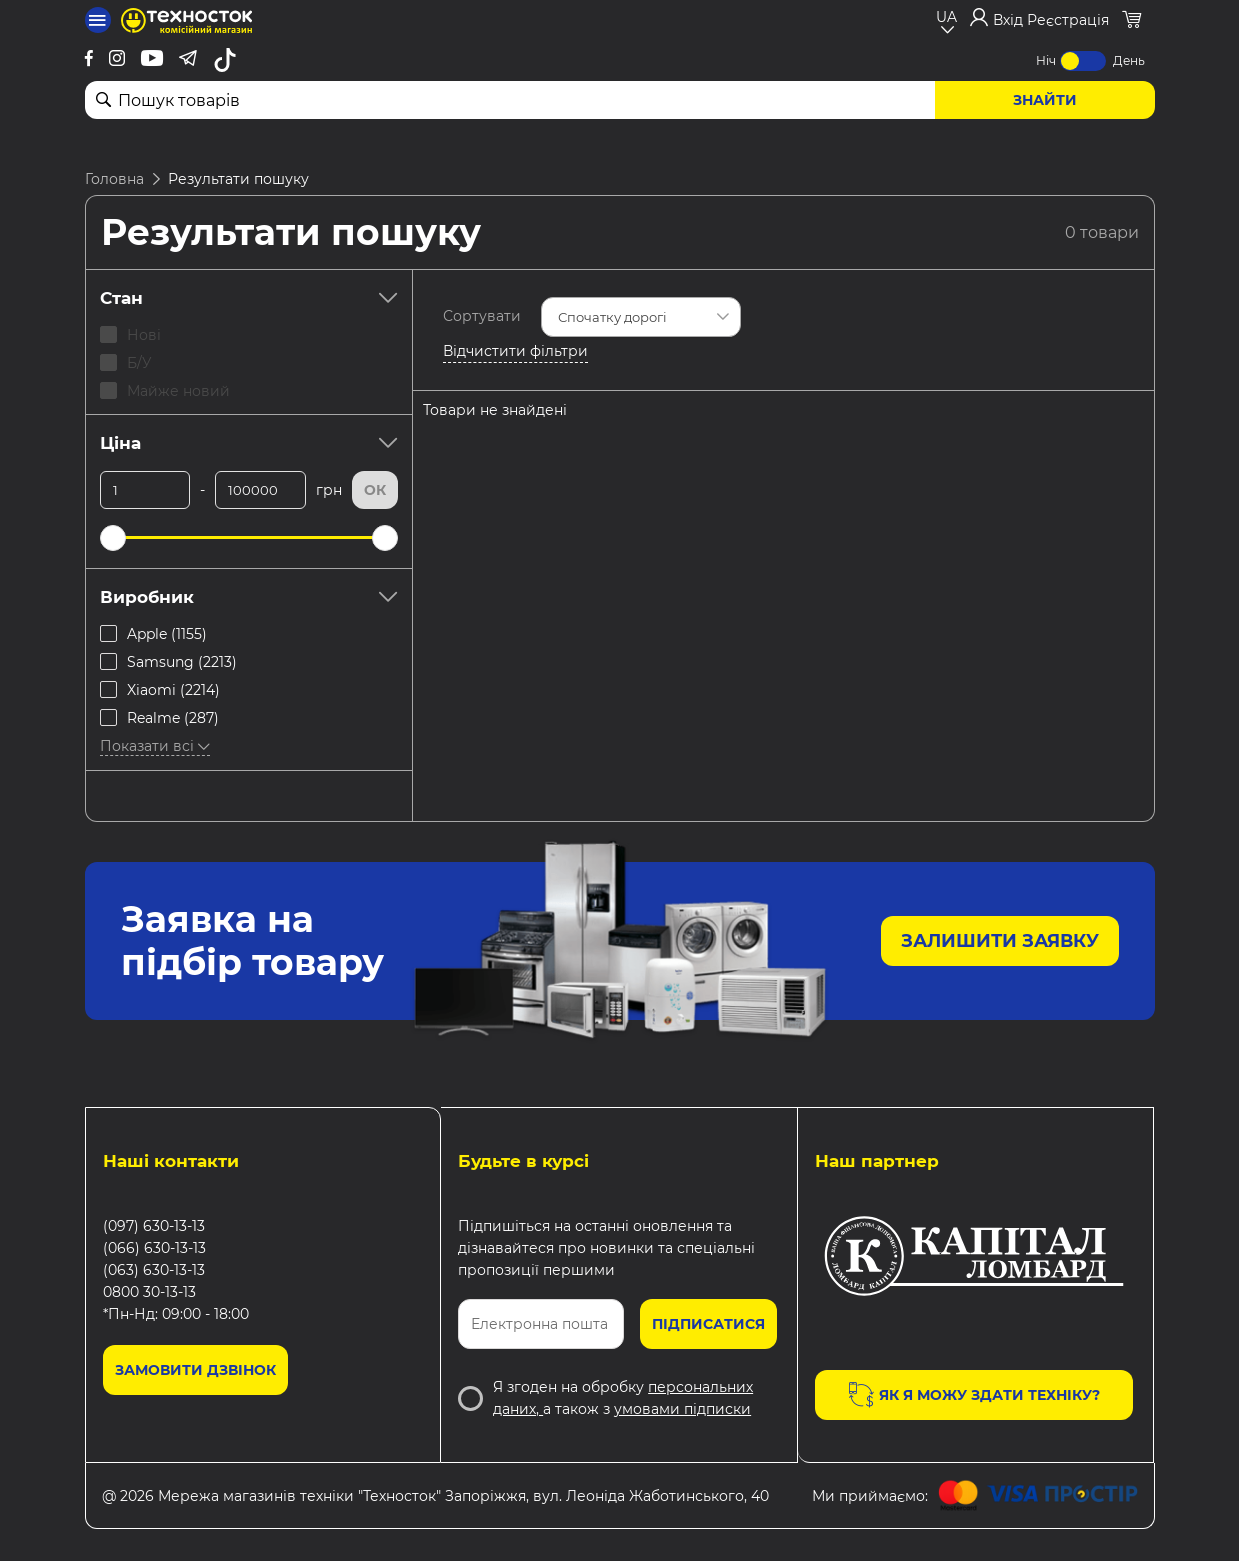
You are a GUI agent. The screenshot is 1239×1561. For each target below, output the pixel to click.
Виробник (249, 597)
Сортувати (482, 316)
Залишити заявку (1000, 941)
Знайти (1045, 100)
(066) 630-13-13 (154, 1248)
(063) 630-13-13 (154, 1270)
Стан (249, 298)
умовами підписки (682, 1409)
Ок (375, 490)
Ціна (249, 443)
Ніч (1046, 60)
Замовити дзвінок (195, 1370)
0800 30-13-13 (149, 1292)
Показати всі (155, 746)
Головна (114, 179)
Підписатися (708, 1324)
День (1129, 60)
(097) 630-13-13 (154, 1226)
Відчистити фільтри (515, 351)
